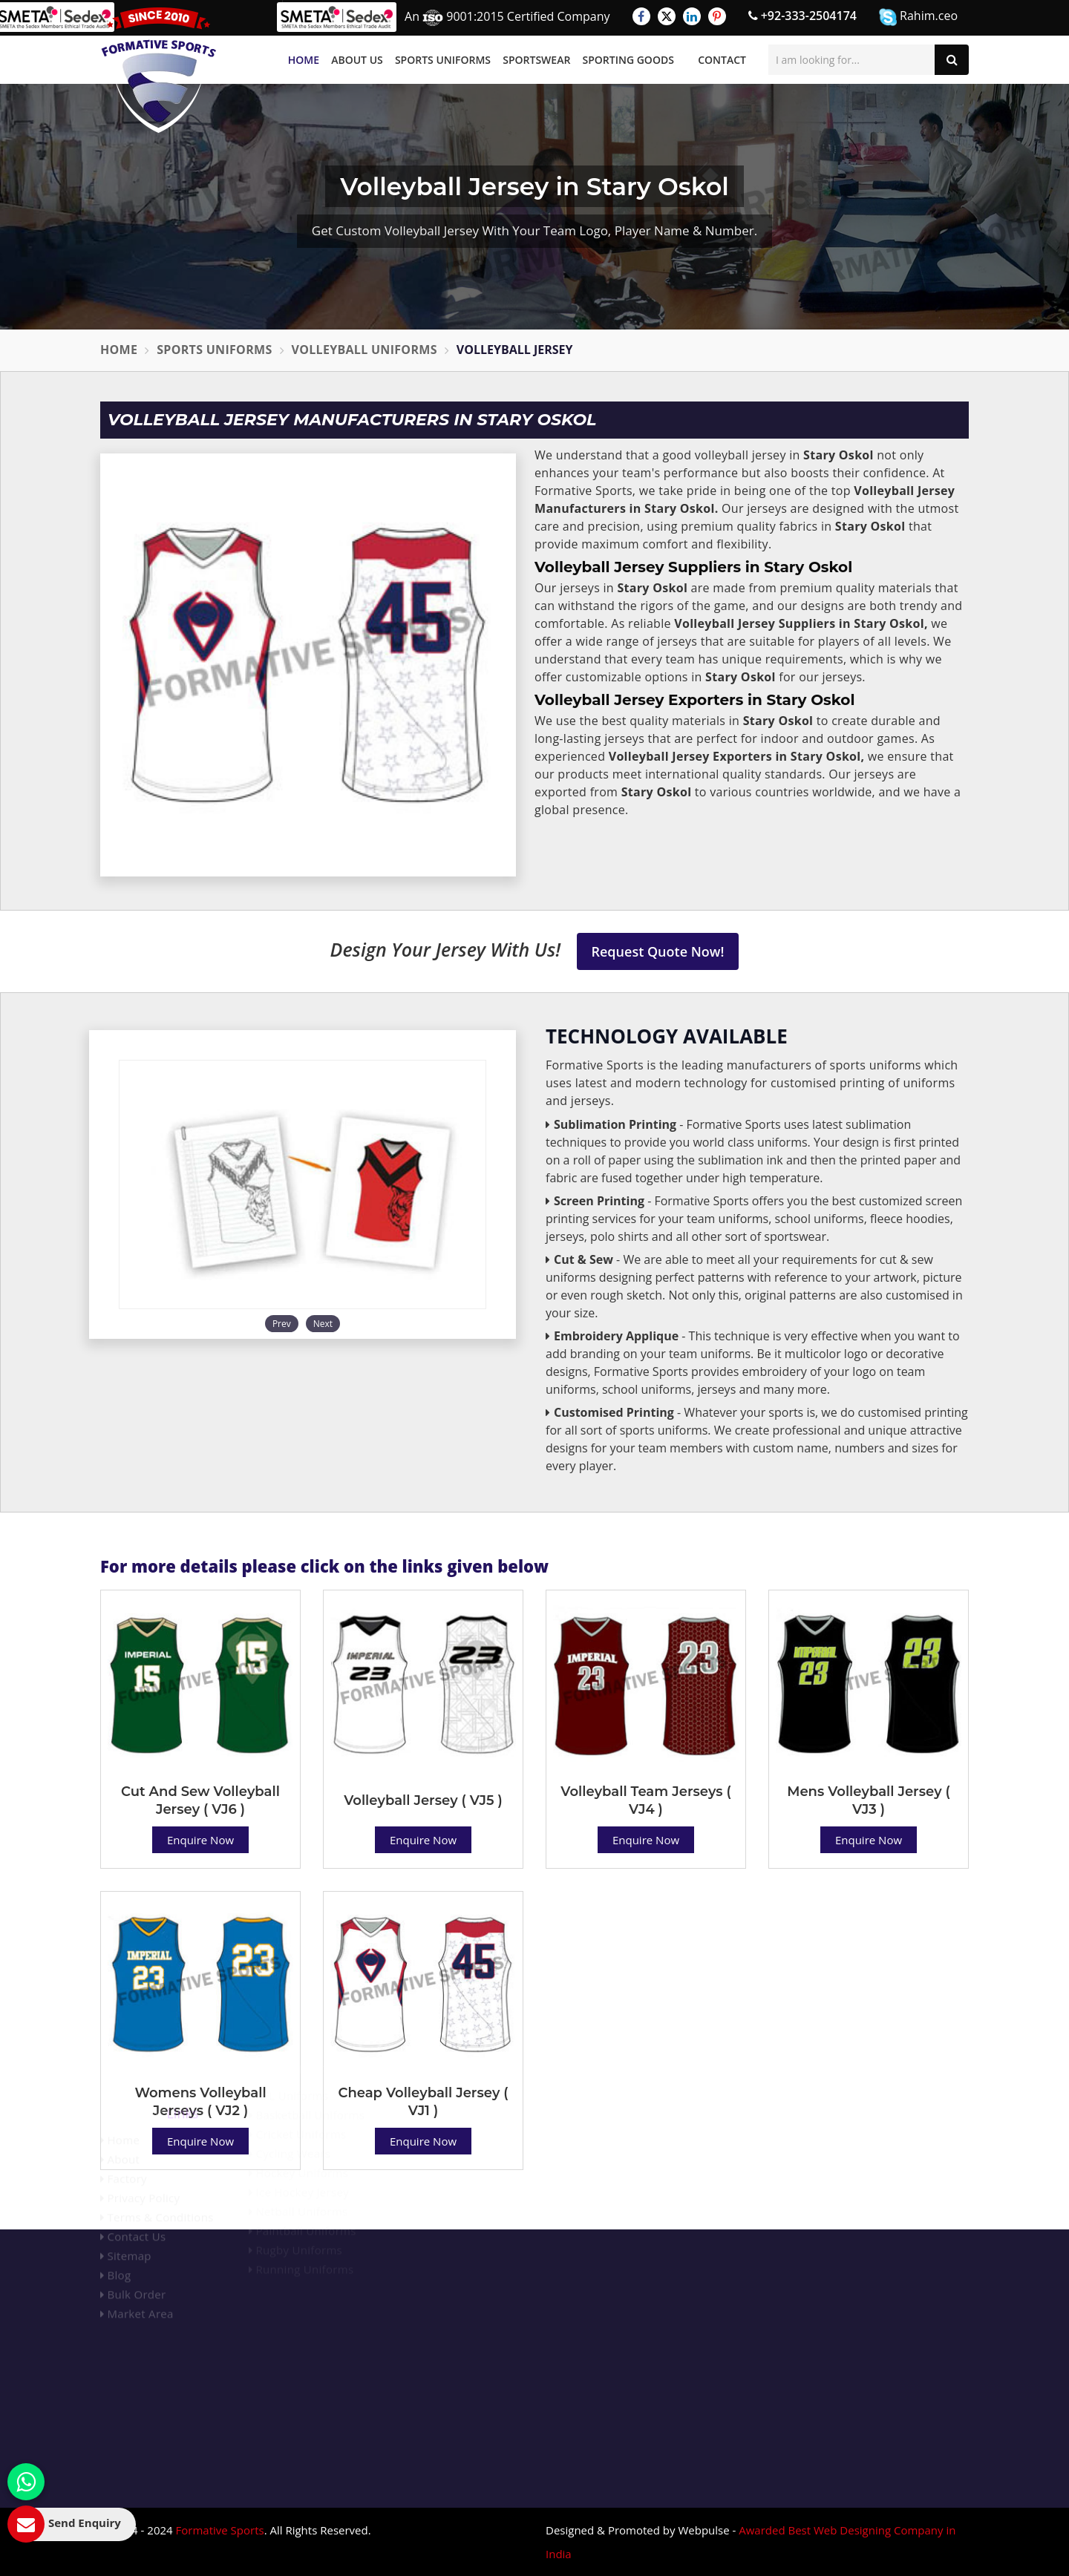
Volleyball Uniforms (364, 349)
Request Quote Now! (658, 951)
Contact (722, 60)
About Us (357, 60)
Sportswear (536, 60)
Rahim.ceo (918, 16)
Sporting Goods (628, 60)
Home (303, 60)
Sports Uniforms (443, 60)
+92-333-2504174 (802, 15)
